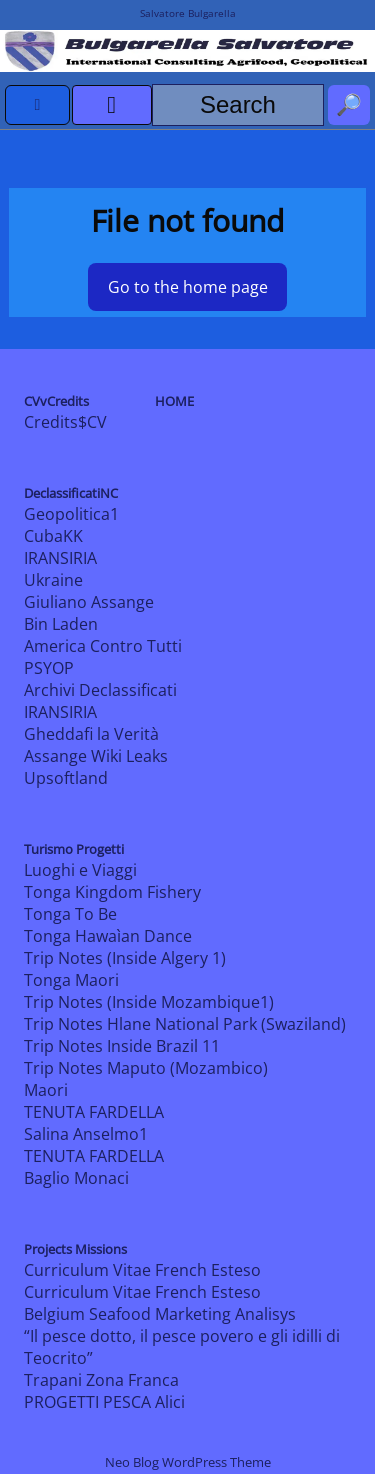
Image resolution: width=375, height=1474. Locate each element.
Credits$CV (65, 422)
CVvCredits (56, 401)
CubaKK (53, 536)
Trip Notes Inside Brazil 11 (122, 1046)
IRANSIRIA (60, 558)
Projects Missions (75, 1249)
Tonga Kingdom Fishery (112, 892)
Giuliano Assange (89, 602)
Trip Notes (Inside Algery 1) (125, 958)
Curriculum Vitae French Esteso (142, 1270)
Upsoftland (66, 778)
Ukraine (53, 580)
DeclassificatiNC (71, 493)
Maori (46, 1090)
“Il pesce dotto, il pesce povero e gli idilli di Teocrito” (182, 1347)
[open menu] (112, 105)
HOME (174, 401)
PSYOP (49, 668)
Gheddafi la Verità (91, 734)
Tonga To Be (70, 914)
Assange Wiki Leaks (96, 756)
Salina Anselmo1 (86, 1134)
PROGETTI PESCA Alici (104, 1402)
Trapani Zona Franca (101, 1380)
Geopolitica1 (71, 514)
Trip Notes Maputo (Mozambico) (146, 1068)
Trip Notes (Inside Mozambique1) (149, 1002)
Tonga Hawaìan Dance (108, 936)
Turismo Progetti (74, 849)
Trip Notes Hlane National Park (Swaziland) (185, 1024)
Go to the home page (188, 287)
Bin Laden (61, 624)
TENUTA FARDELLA (94, 1112)
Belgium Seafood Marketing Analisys (160, 1314)
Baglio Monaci (76, 1178)
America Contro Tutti (103, 646)
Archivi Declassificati (100, 690)
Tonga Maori (71, 980)
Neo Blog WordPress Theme (188, 1462)
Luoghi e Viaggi (80, 870)
